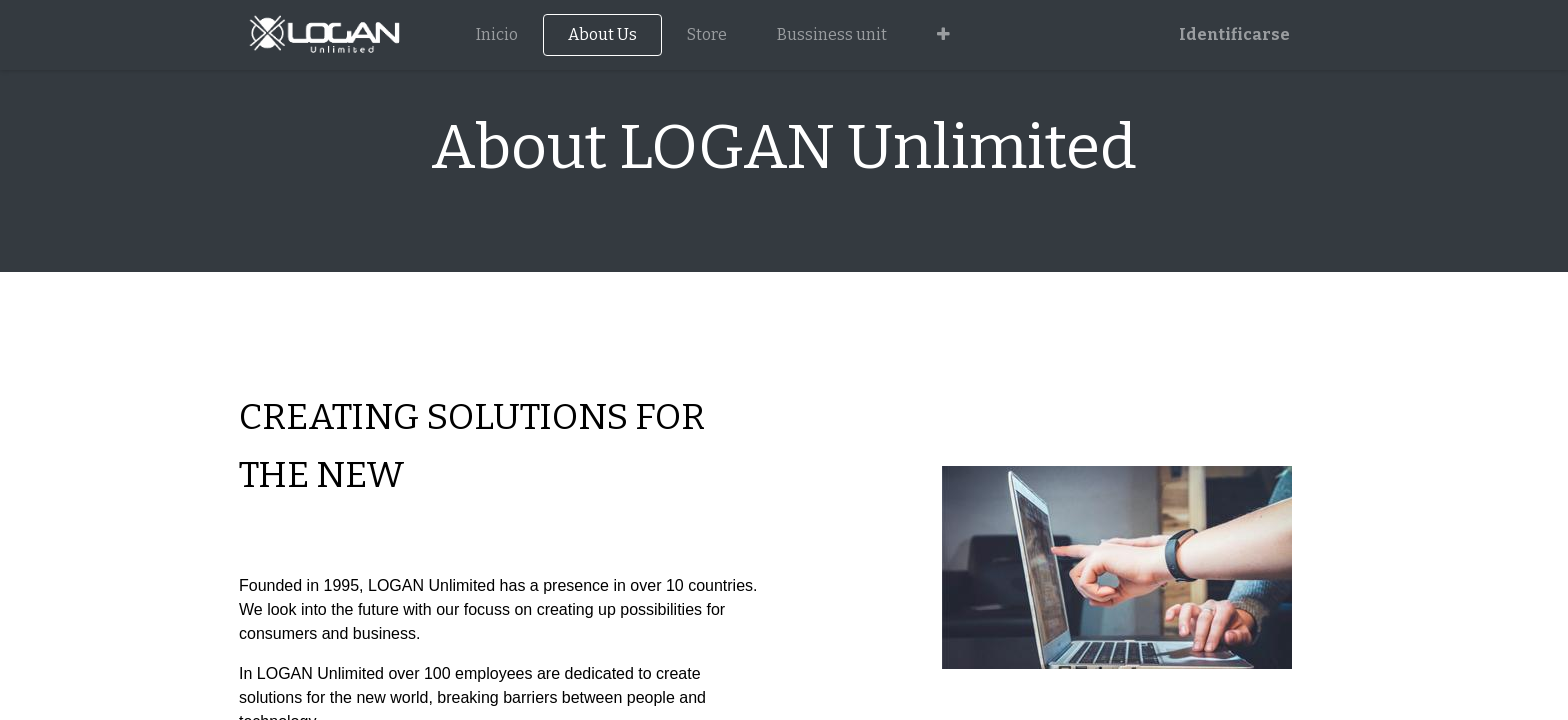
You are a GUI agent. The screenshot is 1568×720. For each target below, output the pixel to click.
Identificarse (1234, 34)
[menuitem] (497, 35)
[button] (943, 35)
